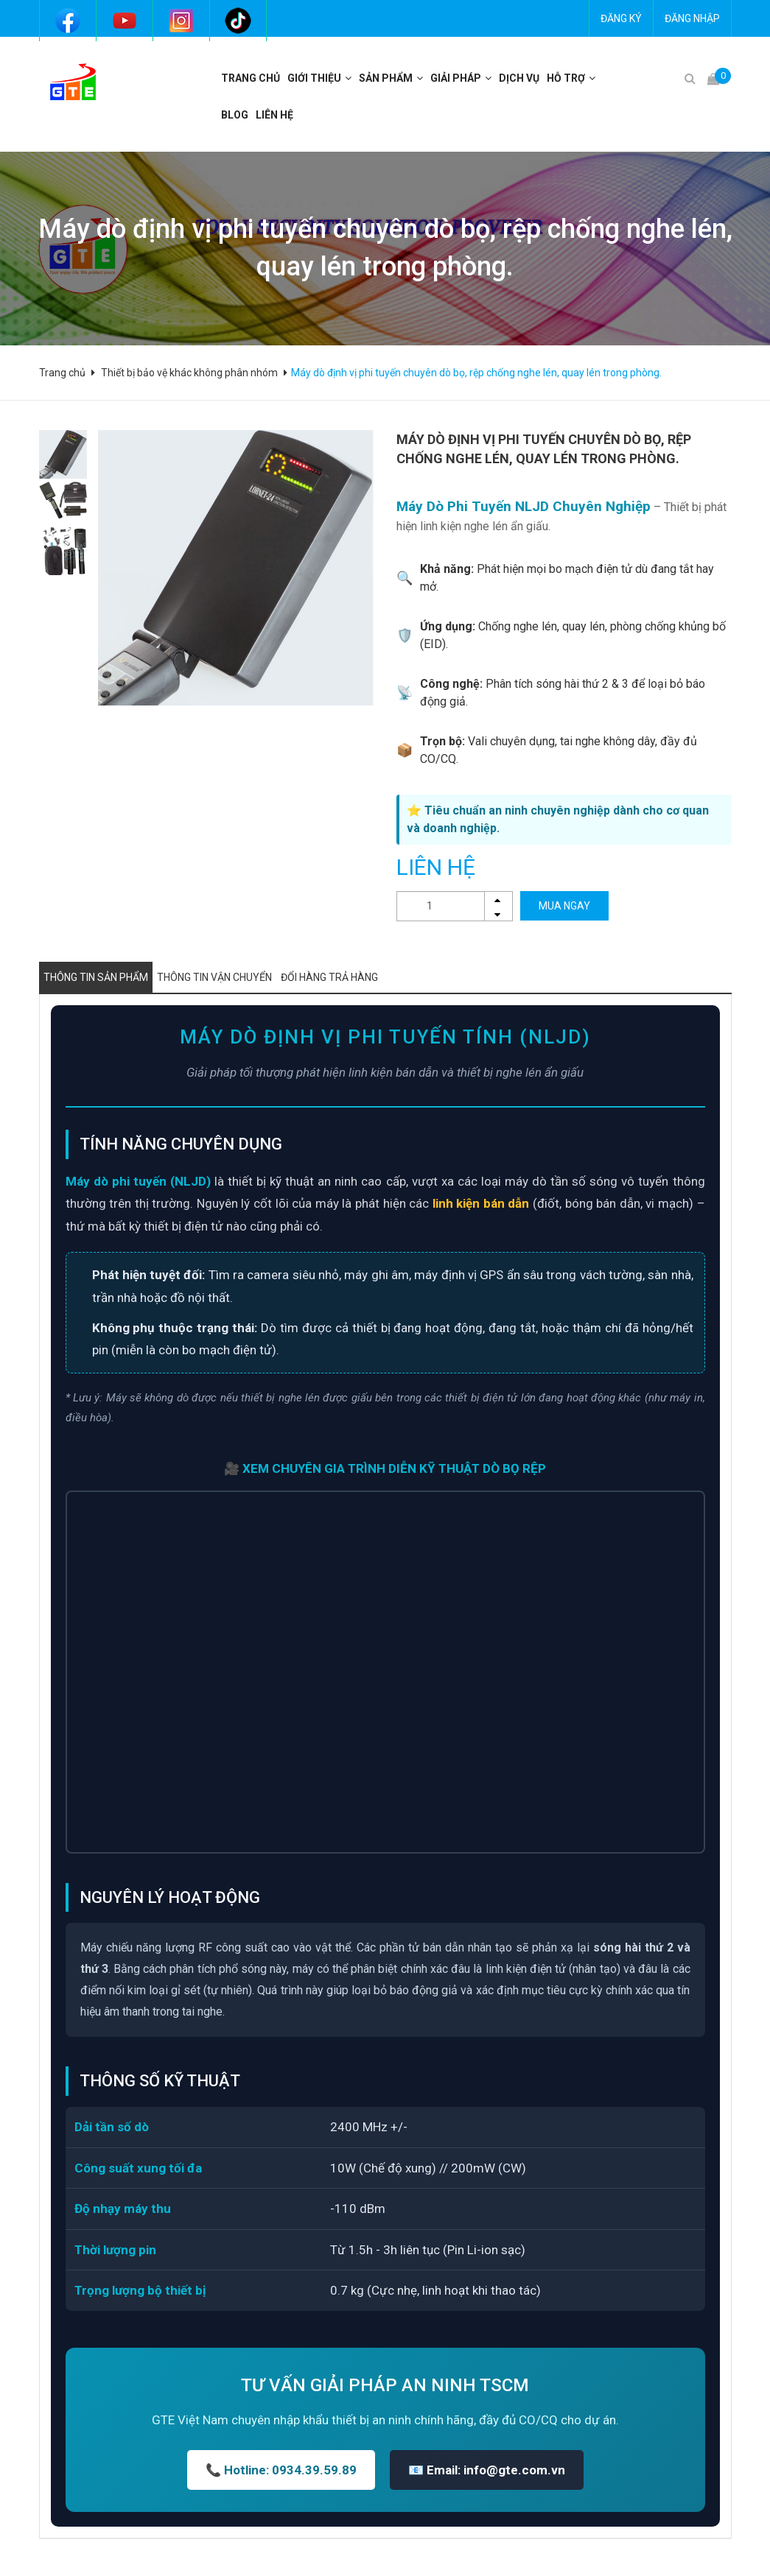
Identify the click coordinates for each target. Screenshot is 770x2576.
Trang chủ (250, 78)
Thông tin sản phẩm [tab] (95, 977)
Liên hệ (274, 115)
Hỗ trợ (566, 78)
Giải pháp (455, 78)
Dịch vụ (519, 78)
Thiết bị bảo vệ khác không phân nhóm (189, 373)
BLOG (234, 115)
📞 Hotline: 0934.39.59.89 (281, 2470)
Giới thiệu (314, 78)
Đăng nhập (692, 18)
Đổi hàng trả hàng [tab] (329, 977)
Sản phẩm (386, 78)
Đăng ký (621, 18)
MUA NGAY (564, 906)
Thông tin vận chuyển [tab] (214, 977)
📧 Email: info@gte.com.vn (486, 2470)
